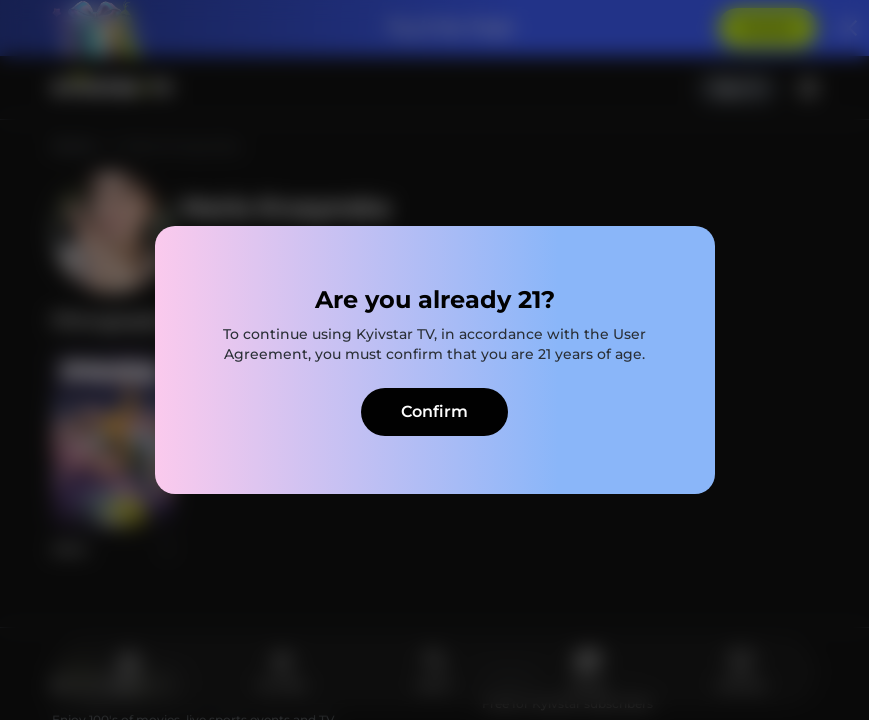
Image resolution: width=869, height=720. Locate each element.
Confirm (434, 411)
